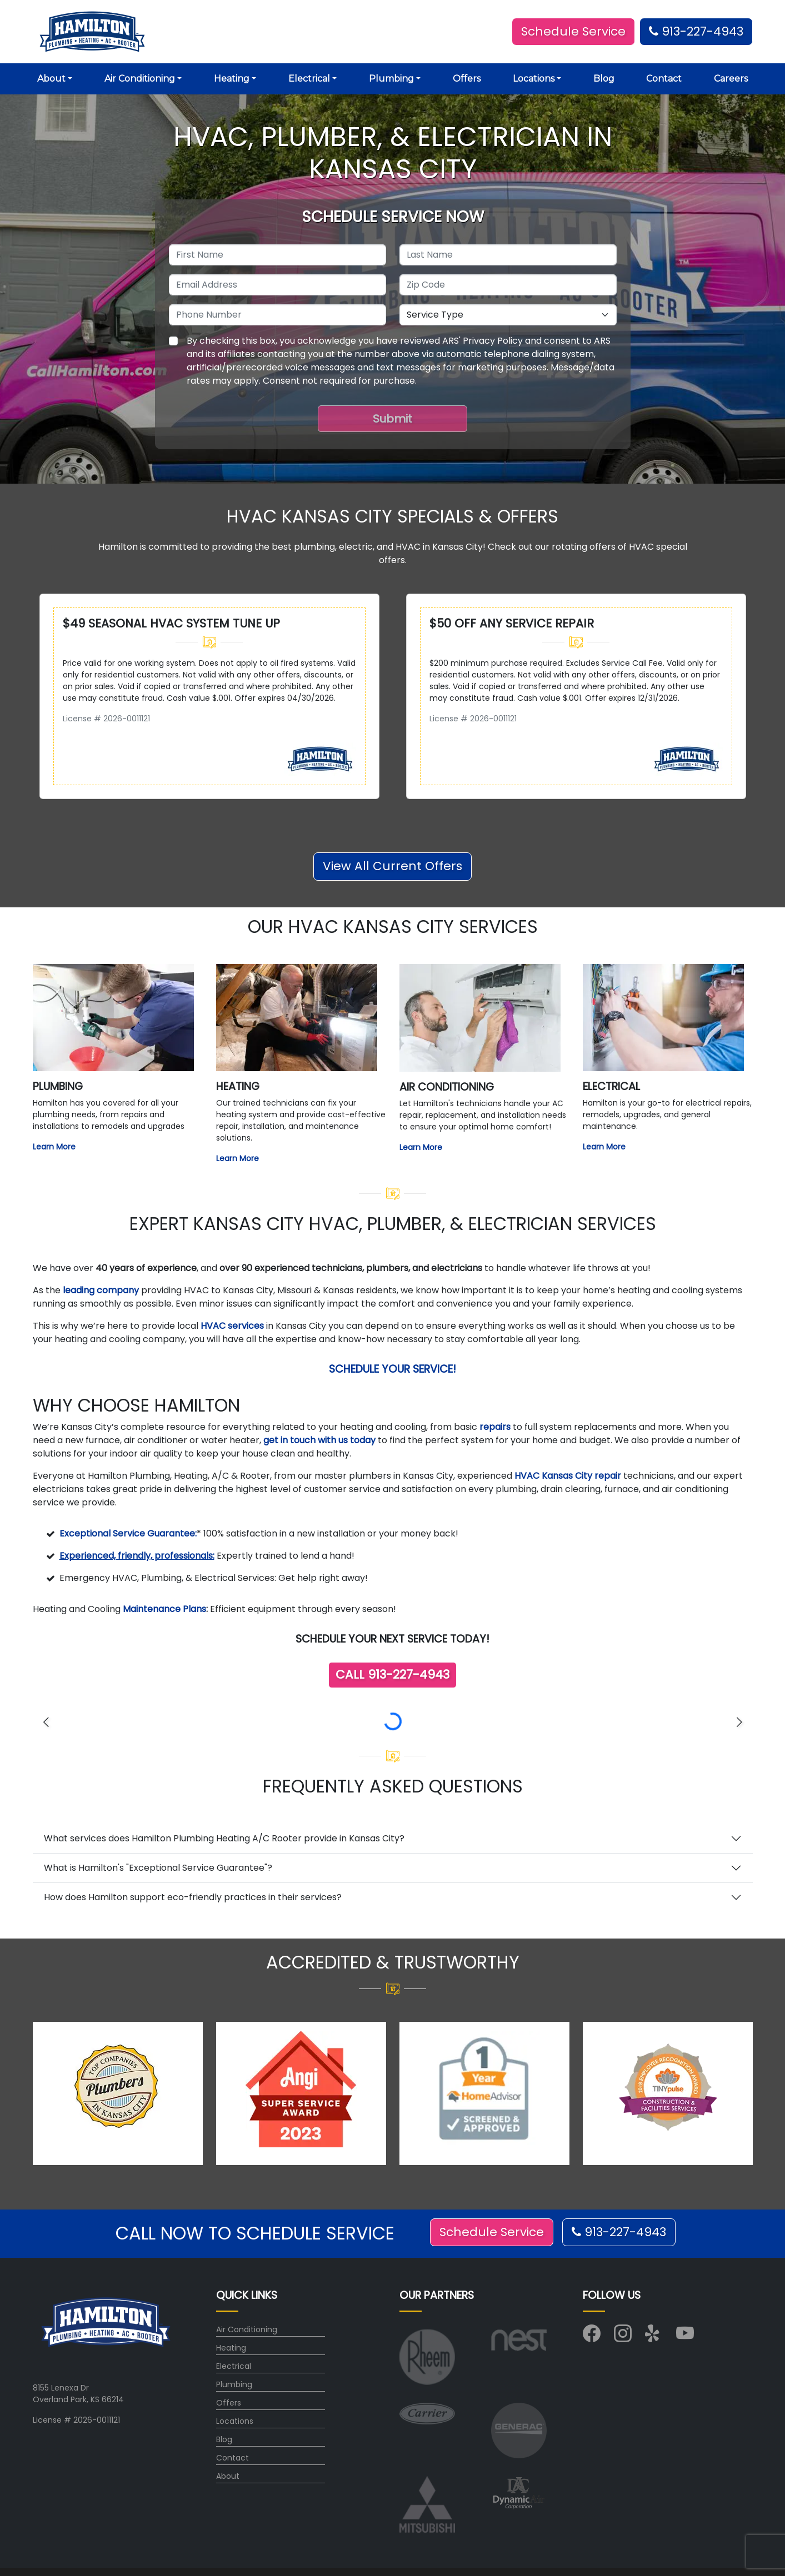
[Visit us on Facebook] (592, 2337)
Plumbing (234, 2384)
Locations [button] (533, 78)
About (227, 2476)
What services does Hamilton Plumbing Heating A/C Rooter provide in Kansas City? (224, 1838)
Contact (664, 78)
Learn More (54, 1146)
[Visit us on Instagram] (623, 2337)
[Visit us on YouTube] (685, 2337)
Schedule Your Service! (392, 1369)
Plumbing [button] (391, 78)
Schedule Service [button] (573, 31)
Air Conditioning (246, 2329)
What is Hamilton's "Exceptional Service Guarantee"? (158, 1867)
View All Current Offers (392, 866)
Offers (467, 78)
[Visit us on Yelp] (654, 2337)
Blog (603, 78)
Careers (731, 78)
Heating (231, 2347)
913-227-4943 (696, 31)
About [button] (51, 78)
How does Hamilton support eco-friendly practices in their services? (193, 1897)
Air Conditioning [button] (139, 78)
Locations (234, 2421)
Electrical (233, 2366)
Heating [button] (231, 78)
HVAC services (232, 1325)
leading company (101, 1290)
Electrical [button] (309, 78)
